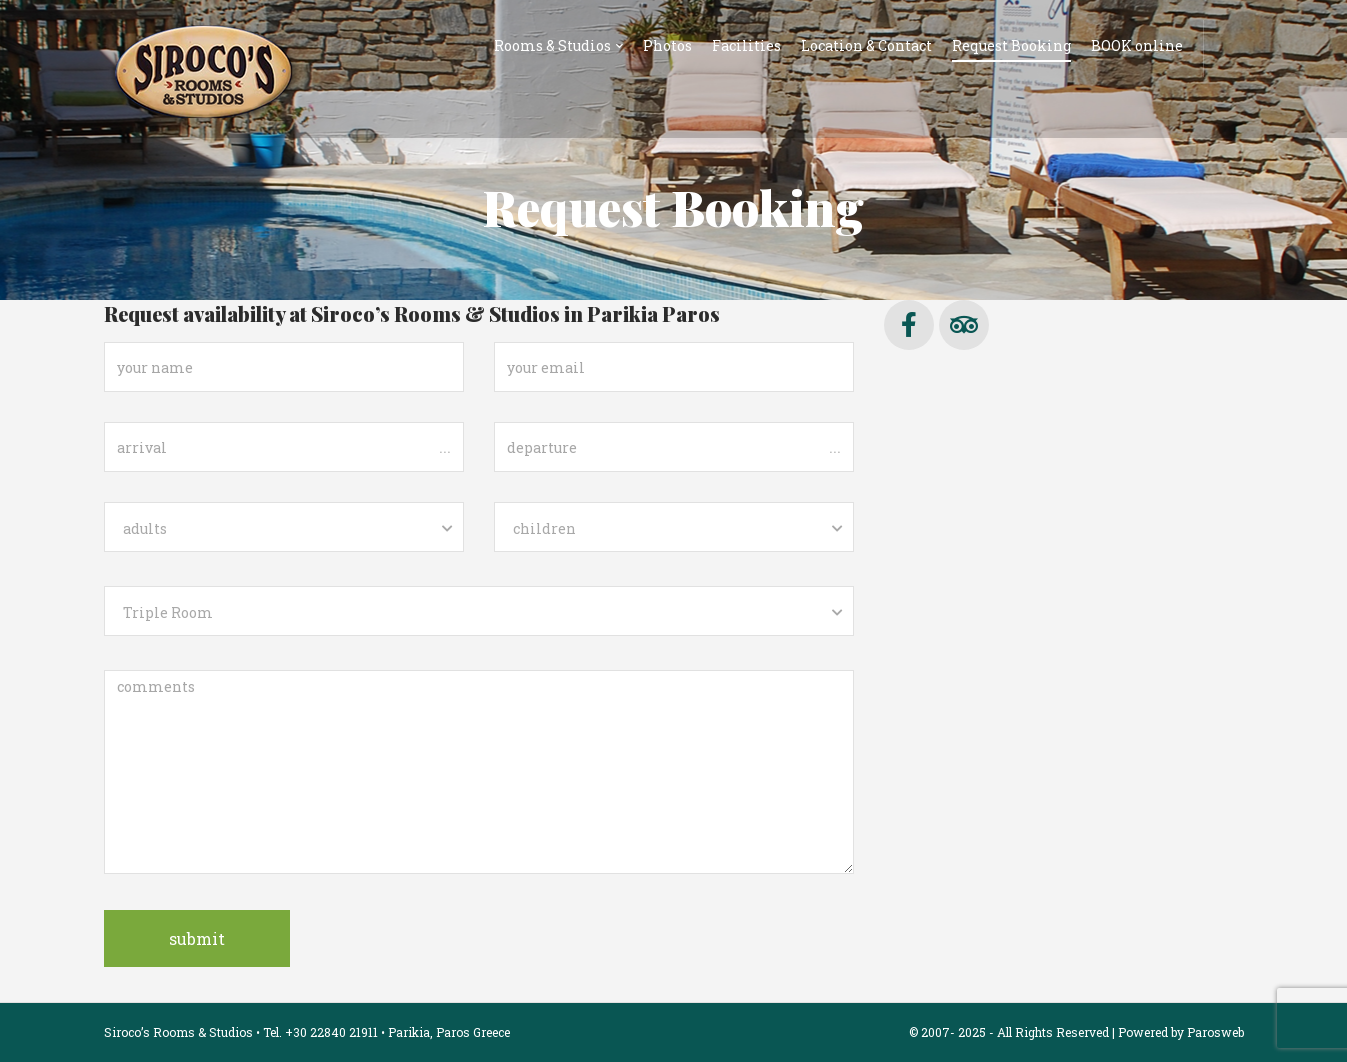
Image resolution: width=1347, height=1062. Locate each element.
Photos (667, 45)
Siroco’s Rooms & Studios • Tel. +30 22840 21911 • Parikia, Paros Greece (307, 1032)
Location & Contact (866, 45)
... (445, 446)
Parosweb (1215, 1032)
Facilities (746, 45)
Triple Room (168, 612)
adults (145, 528)
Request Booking (1011, 45)
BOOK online (1137, 45)
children (544, 528)
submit (197, 938)
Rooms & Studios (552, 45)
